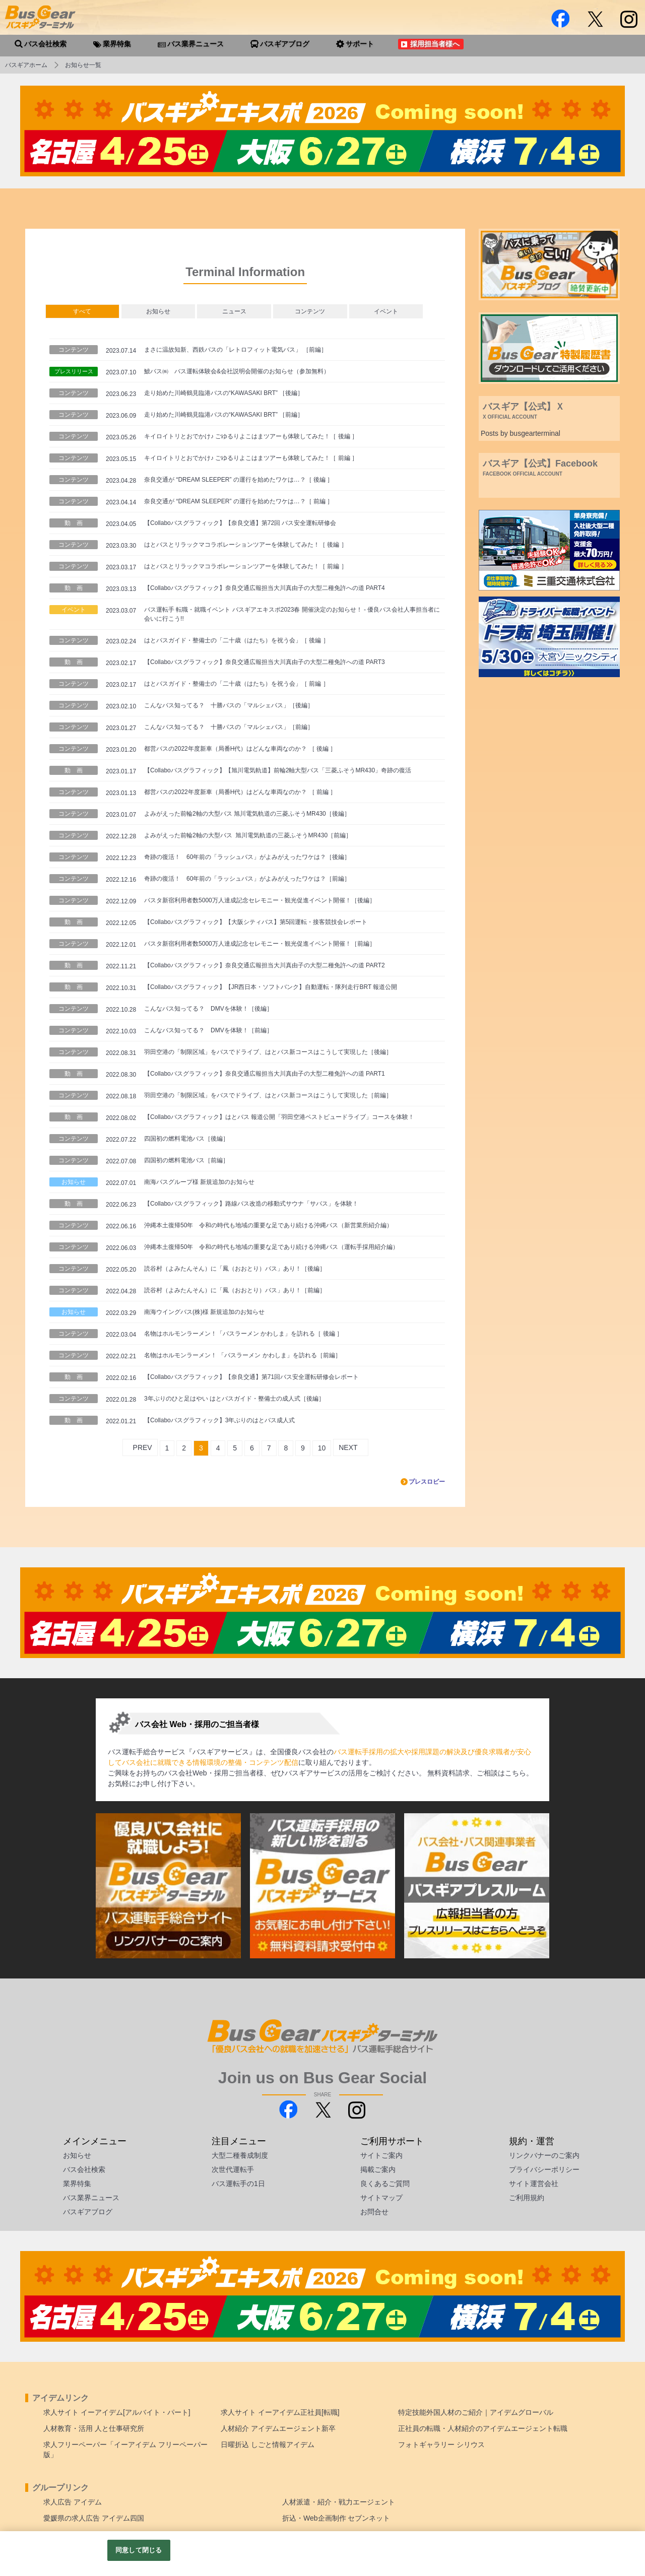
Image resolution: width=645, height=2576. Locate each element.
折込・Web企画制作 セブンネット (336, 2518)
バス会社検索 (84, 2169)
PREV (142, 1447)
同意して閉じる (138, 2550)
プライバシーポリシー (544, 2169)
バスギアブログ (87, 2212)
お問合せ (374, 2212)
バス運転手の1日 (238, 2183)
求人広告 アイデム (72, 2502)
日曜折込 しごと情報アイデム (267, 2444)
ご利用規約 (526, 2198)
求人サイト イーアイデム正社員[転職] (280, 2412)
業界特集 (77, 2183)
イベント (386, 311)
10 (322, 1448)
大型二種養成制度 (240, 2155)
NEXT (348, 1447)
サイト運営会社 (533, 2183)
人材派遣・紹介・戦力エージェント (338, 2502)
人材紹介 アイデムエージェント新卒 (278, 2428)
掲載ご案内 (378, 2169)
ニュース (234, 311)
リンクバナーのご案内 (544, 2155)
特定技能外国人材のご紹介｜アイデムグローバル (475, 2412)
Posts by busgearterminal (520, 433)
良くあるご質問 (385, 2183)
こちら (515, 1773)
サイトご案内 (381, 2155)
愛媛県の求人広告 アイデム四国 (93, 2518)
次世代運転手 (233, 2169)
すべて (82, 311)
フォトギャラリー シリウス (441, 2444)
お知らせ (158, 311)
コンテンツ (310, 311)
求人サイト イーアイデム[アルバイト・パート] (116, 2412)
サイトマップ (381, 2198)
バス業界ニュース (91, 2198)
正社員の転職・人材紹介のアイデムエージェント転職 (482, 2428)
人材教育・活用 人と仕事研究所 (93, 2428)
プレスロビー (427, 1481)
